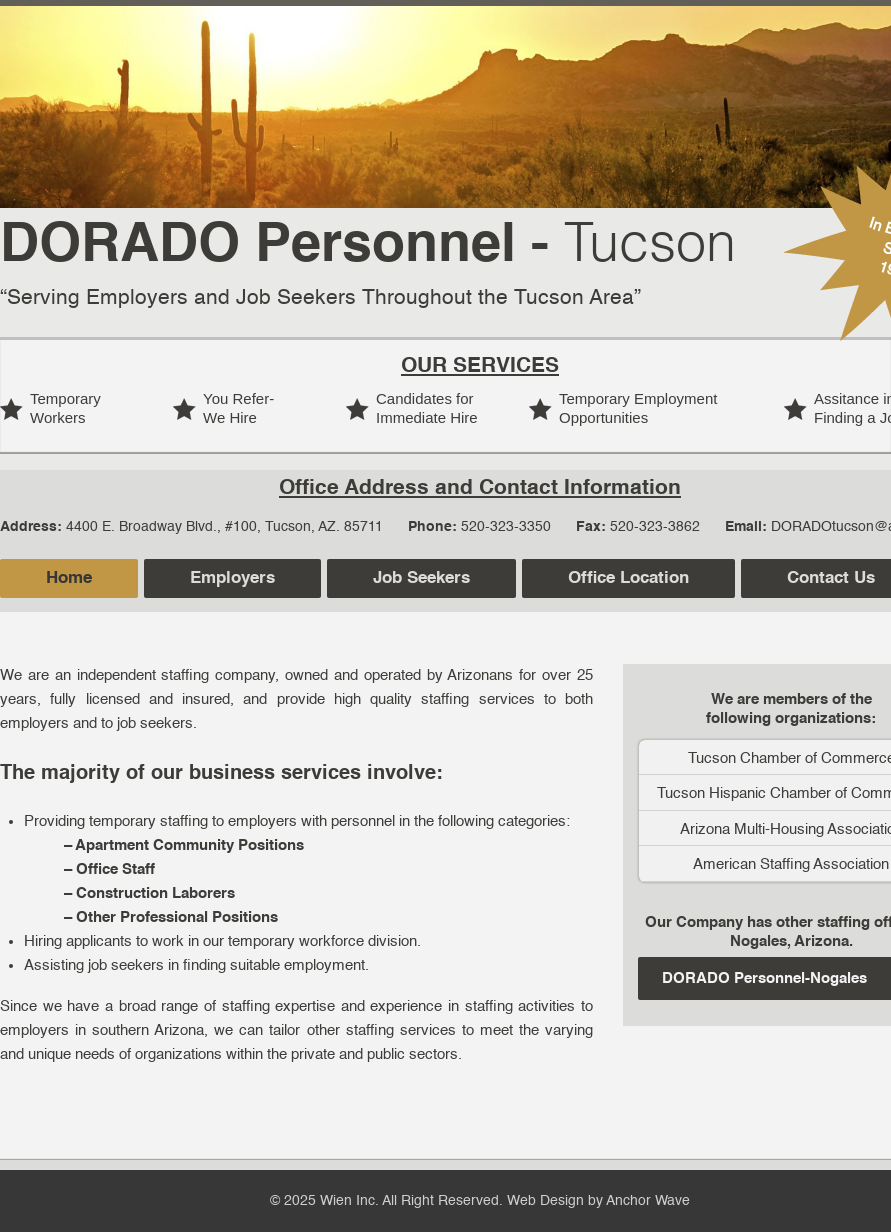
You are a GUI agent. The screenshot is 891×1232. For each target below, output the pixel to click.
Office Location (628, 578)
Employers (232, 578)
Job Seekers (421, 578)
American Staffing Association (791, 864)
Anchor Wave (648, 1201)
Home (69, 578)
